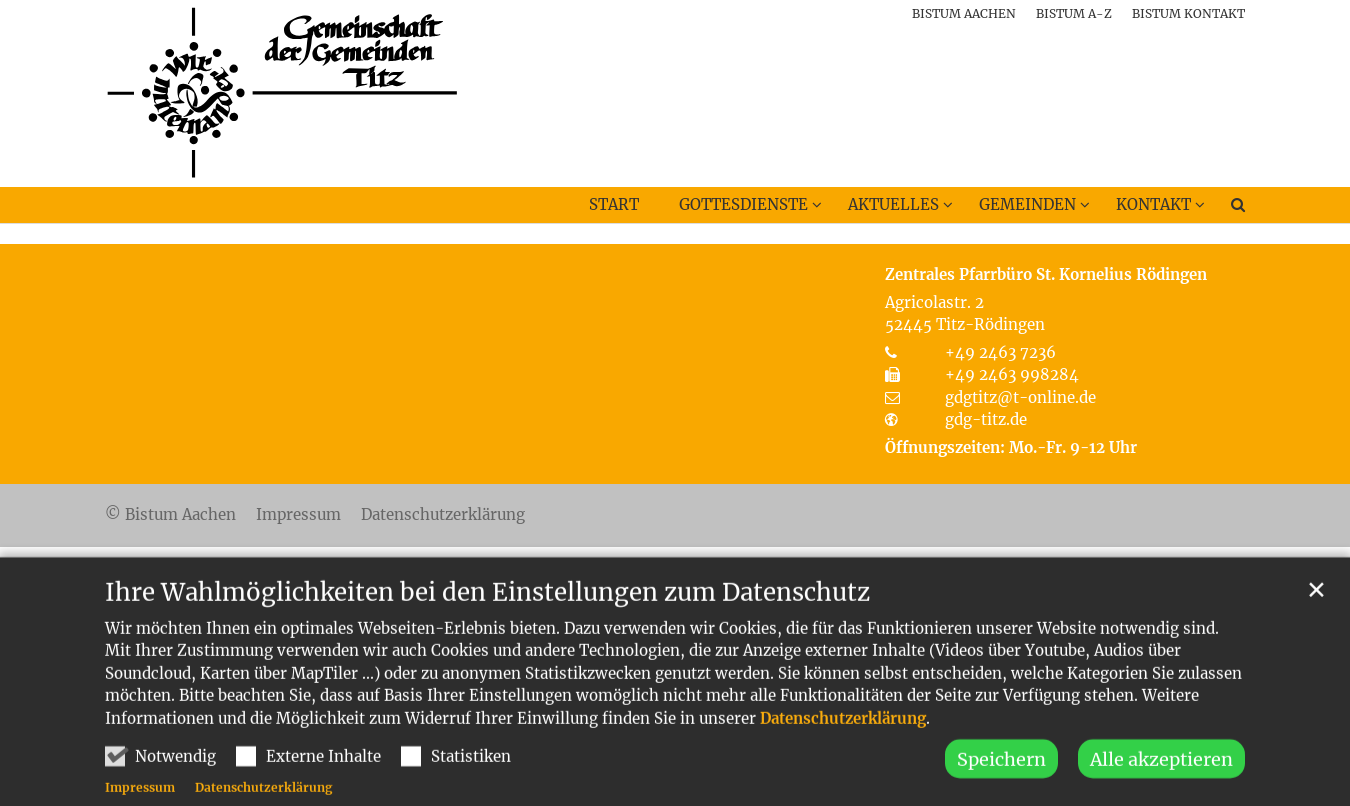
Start (614, 204)
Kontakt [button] (1153, 204)
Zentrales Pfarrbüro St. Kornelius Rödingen (1046, 274)
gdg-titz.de (986, 419)
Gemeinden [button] (1027, 204)
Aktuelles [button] (893, 204)
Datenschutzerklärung (843, 748)
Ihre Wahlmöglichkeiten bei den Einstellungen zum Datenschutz (487, 623)
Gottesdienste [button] (743, 204)
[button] (1225, 209)
